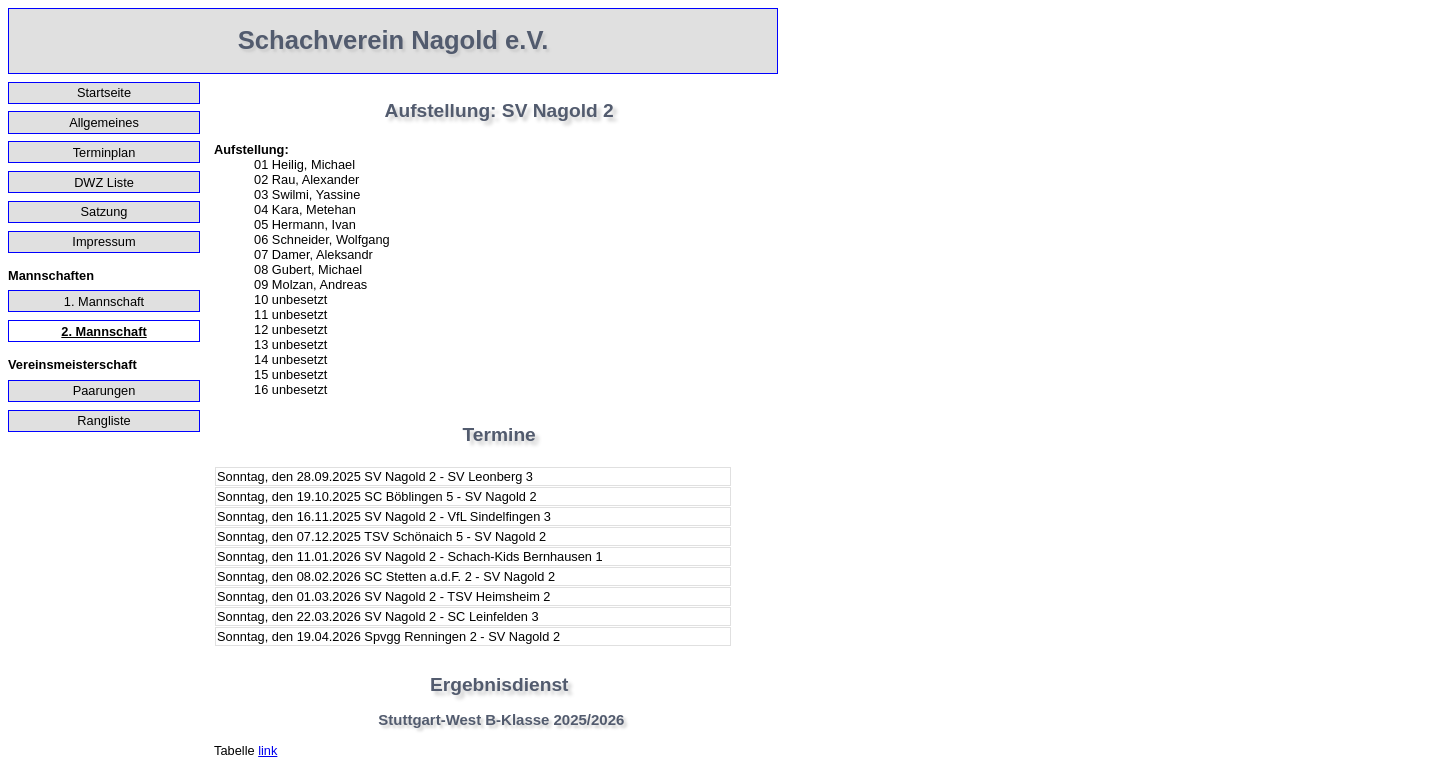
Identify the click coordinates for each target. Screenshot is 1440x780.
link (267, 750)
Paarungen (104, 390)
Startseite (104, 92)
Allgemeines (104, 122)
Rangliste (103, 420)
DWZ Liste (104, 182)
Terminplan (104, 152)
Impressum (103, 241)
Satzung (104, 211)
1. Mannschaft (104, 301)
